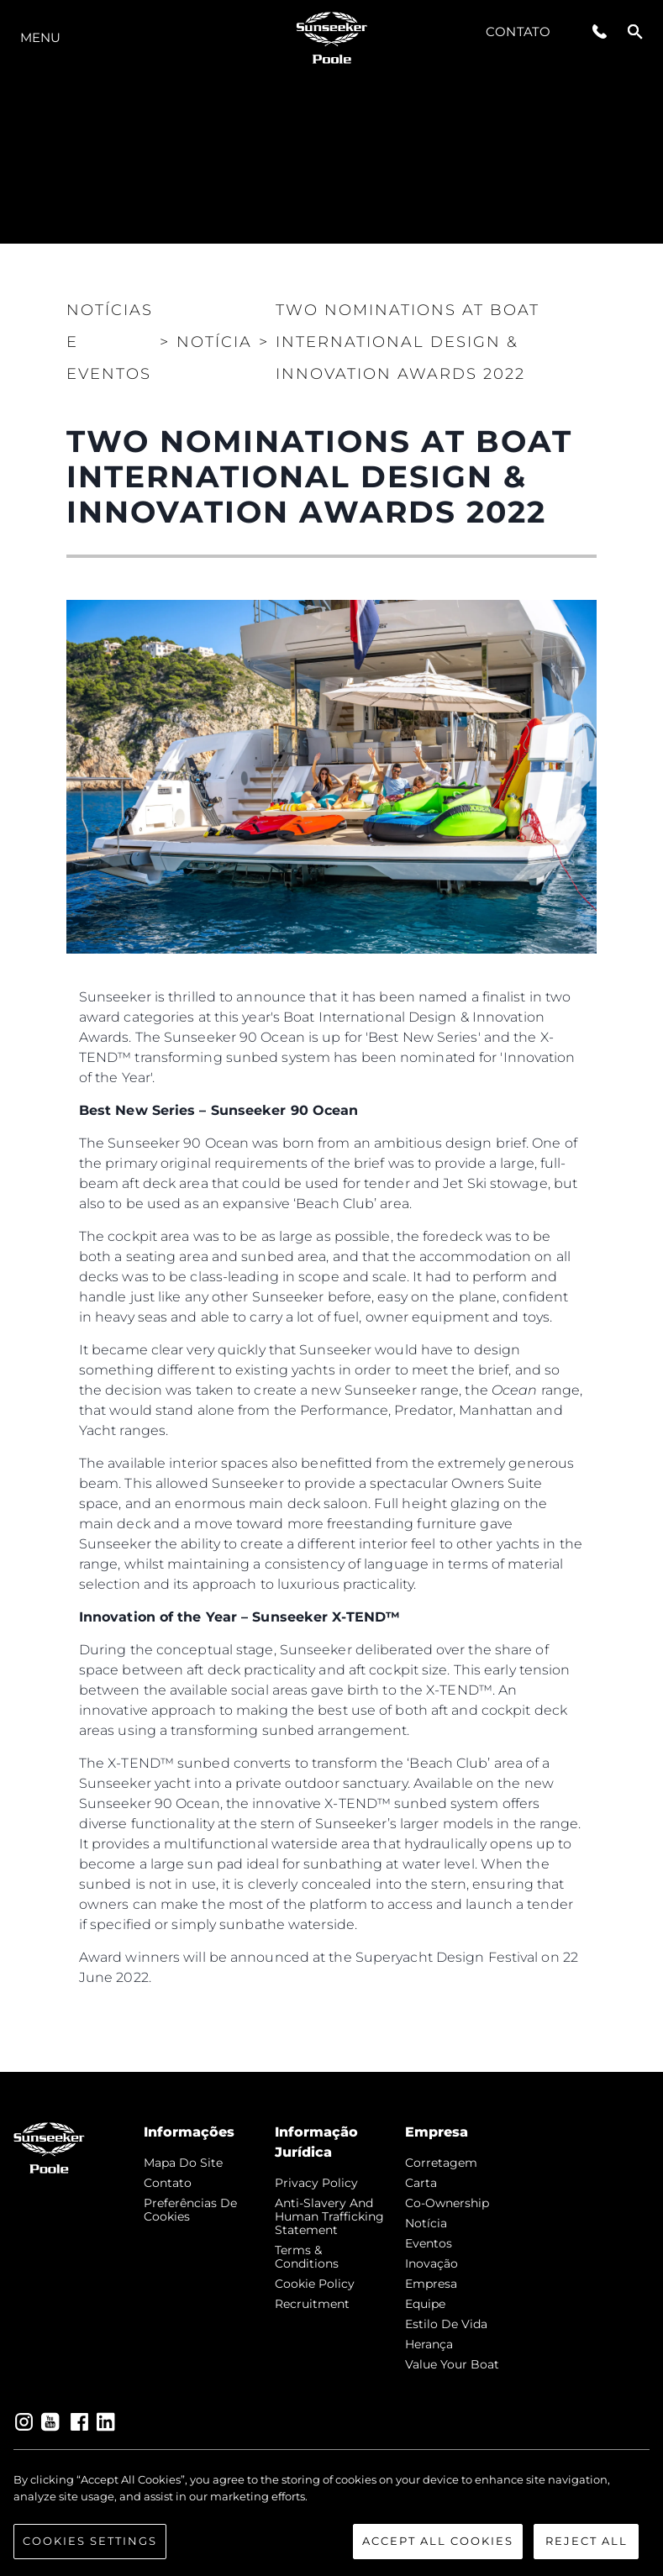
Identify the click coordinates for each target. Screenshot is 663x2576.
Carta (421, 2182)
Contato (518, 31)
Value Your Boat (452, 2364)
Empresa (431, 2283)
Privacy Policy (316, 2182)
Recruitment (312, 2303)
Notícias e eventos (109, 342)
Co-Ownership (447, 2203)
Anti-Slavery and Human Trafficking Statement (329, 2216)
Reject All (586, 2540)
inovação (431, 2263)
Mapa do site (183, 2162)
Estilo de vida (446, 2324)
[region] (331, 2515)
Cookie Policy (315, 2283)
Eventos (428, 2243)
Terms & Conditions (307, 2256)
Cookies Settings (90, 2540)
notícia (426, 2223)
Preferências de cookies (190, 2209)
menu (40, 37)
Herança (429, 2344)
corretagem (441, 2162)
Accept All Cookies (437, 2540)
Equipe (425, 2303)
